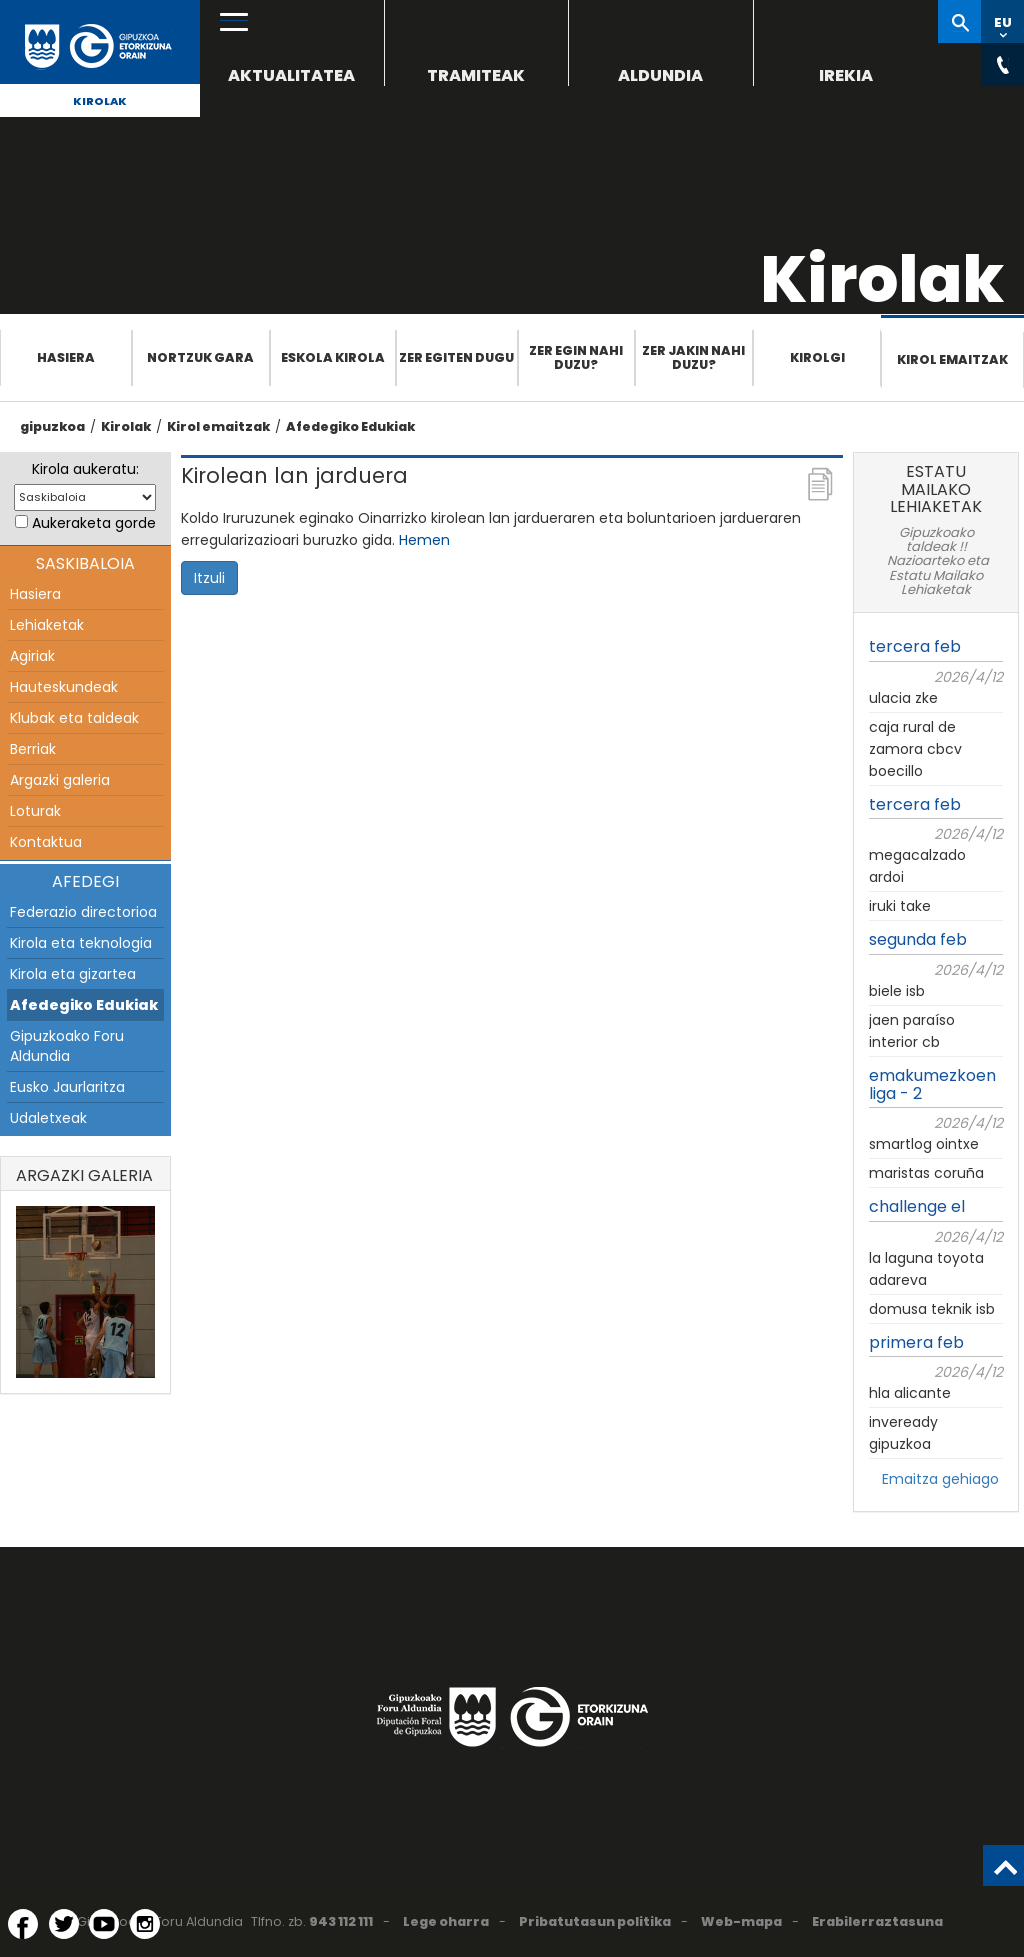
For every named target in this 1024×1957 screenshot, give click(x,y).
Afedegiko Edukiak (350, 426)
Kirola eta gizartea (73, 974)
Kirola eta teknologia (81, 943)
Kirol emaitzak (952, 359)
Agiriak (32, 656)
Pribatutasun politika (595, 1921)
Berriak (33, 749)
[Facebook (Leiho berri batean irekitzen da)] (23, 1924)
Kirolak (100, 101)
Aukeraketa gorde (94, 523)
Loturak (35, 811)
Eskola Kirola (333, 357)
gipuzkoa (52, 426)
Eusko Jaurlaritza (67, 1087)
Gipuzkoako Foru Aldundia (67, 1046)
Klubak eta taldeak (74, 718)
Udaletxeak (48, 1118)
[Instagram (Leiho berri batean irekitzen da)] (145, 1924)
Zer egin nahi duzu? (576, 357)
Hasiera (66, 357)
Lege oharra (446, 1921)
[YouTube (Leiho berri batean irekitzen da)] (104, 1924)
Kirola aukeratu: (85, 469)
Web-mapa (741, 1921)
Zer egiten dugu (456, 357)
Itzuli (209, 578)
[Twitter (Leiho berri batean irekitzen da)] (64, 1924)
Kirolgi (817, 357)
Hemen (424, 540)
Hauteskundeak (64, 687)
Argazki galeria (60, 780)
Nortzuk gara (200, 357)
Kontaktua (46, 842)
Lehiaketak (47, 625)
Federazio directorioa (83, 912)
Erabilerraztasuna (877, 1921)
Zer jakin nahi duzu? (693, 357)
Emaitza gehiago (940, 1479)
